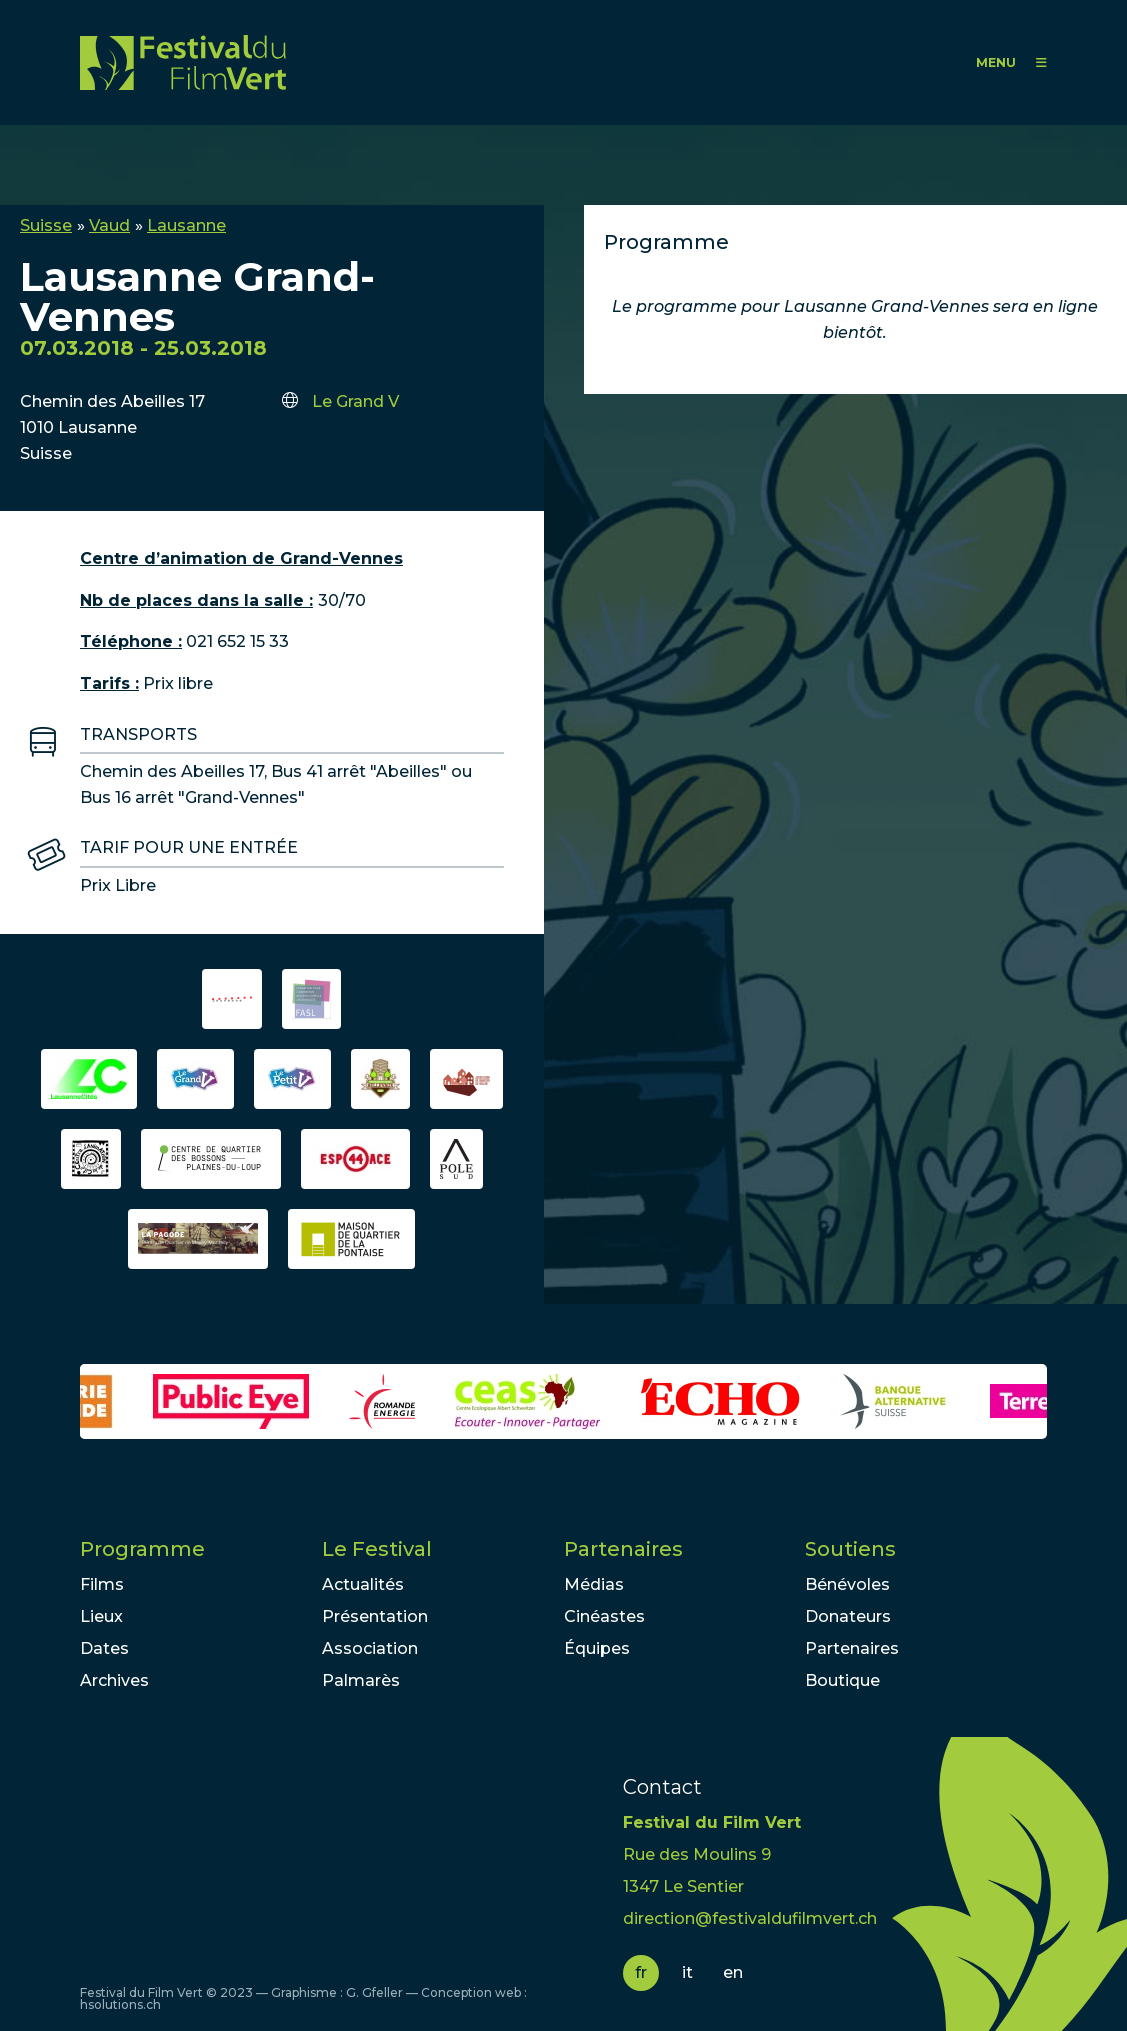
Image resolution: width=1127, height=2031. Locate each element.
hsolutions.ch (120, 2004)
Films (102, 1584)
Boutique (842, 1680)
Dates (104, 1648)
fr (641, 1972)
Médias (594, 1584)
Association (370, 1648)
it (687, 1972)
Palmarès (361, 1680)
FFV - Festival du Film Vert (183, 62)
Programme (142, 1549)
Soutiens (850, 1549)
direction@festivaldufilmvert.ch (750, 1918)
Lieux (101, 1616)
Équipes (597, 1648)
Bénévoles (847, 1584)
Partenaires (623, 1549)
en (733, 1972)
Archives (114, 1680)
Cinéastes (604, 1616)
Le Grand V (355, 401)
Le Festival (377, 1549)
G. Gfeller (374, 1992)
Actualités (363, 1584)
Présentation (375, 1616)
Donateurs (848, 1616)
